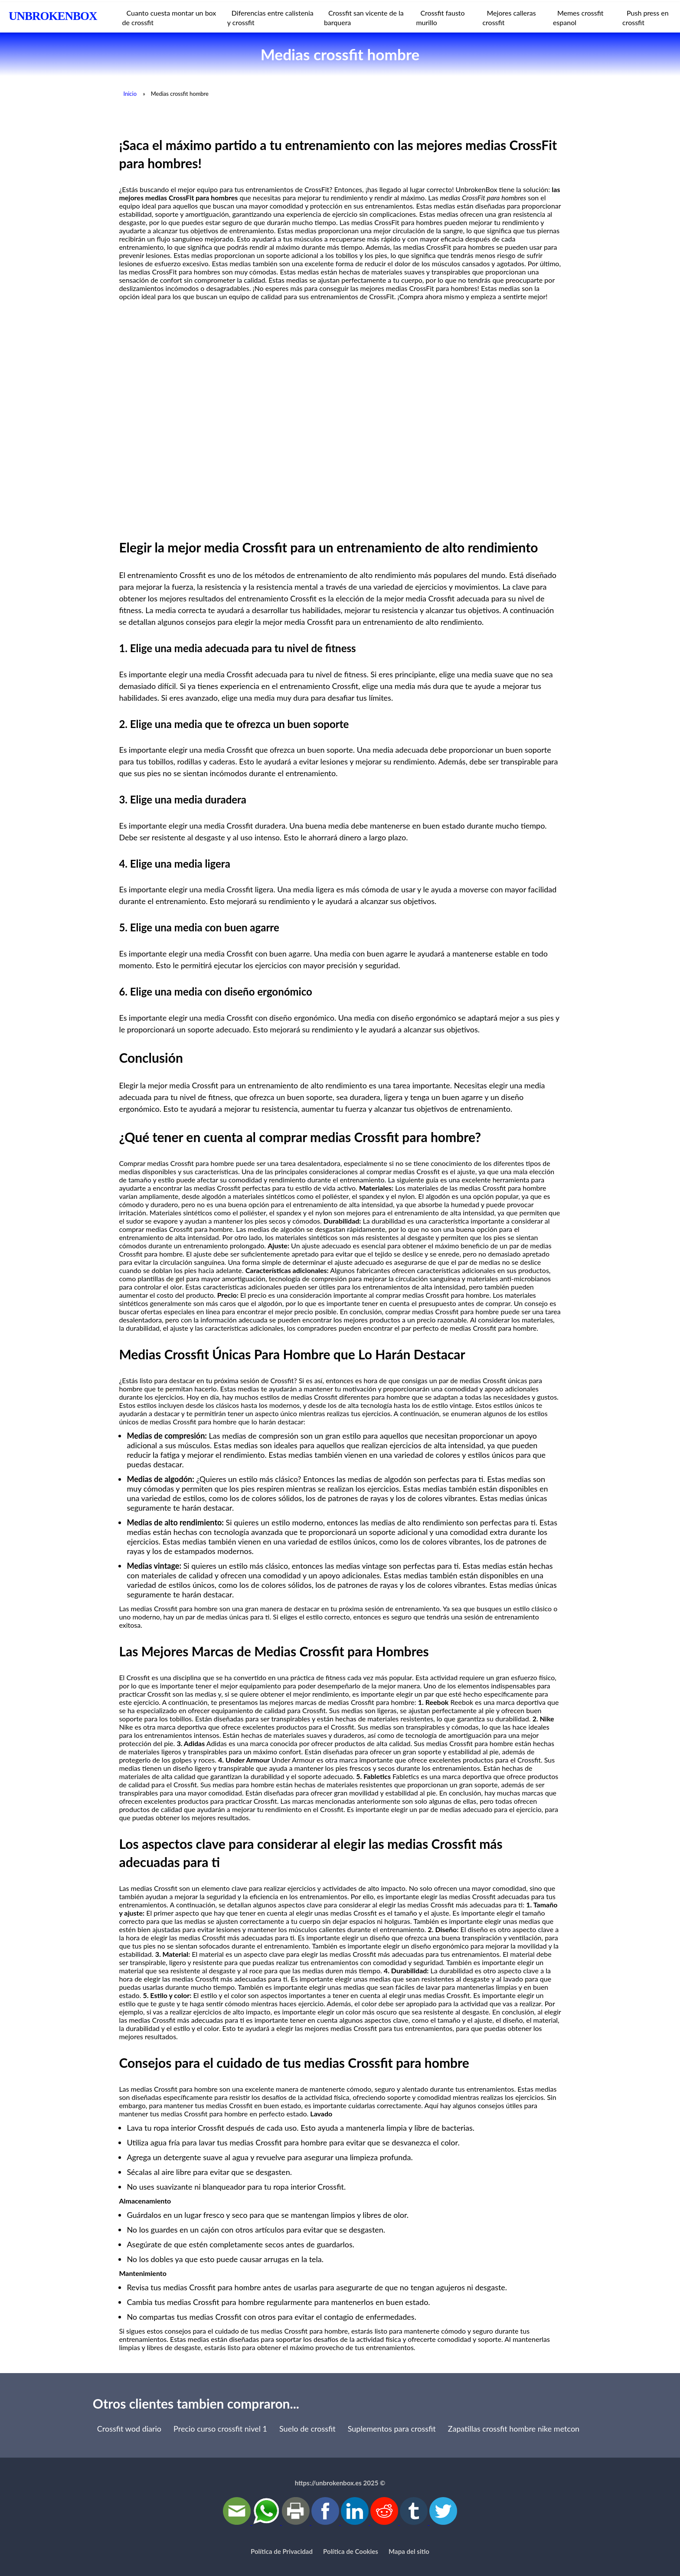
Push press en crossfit (645, 17)
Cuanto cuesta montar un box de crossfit (169, 17)
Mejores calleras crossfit (509, 17)
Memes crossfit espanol (578, 17)
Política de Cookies (350, 2551)
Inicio (130, 93)
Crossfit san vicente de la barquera (364, 17)
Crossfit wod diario (129, 2428)
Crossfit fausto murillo (440, 17)
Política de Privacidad (282, 2551)
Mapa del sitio (409, 2551)
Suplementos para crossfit (392, 2428)
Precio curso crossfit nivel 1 (220, 2428)
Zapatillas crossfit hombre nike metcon (513, 2428)
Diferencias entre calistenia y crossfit (270, 17)
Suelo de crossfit (307, 2428)
